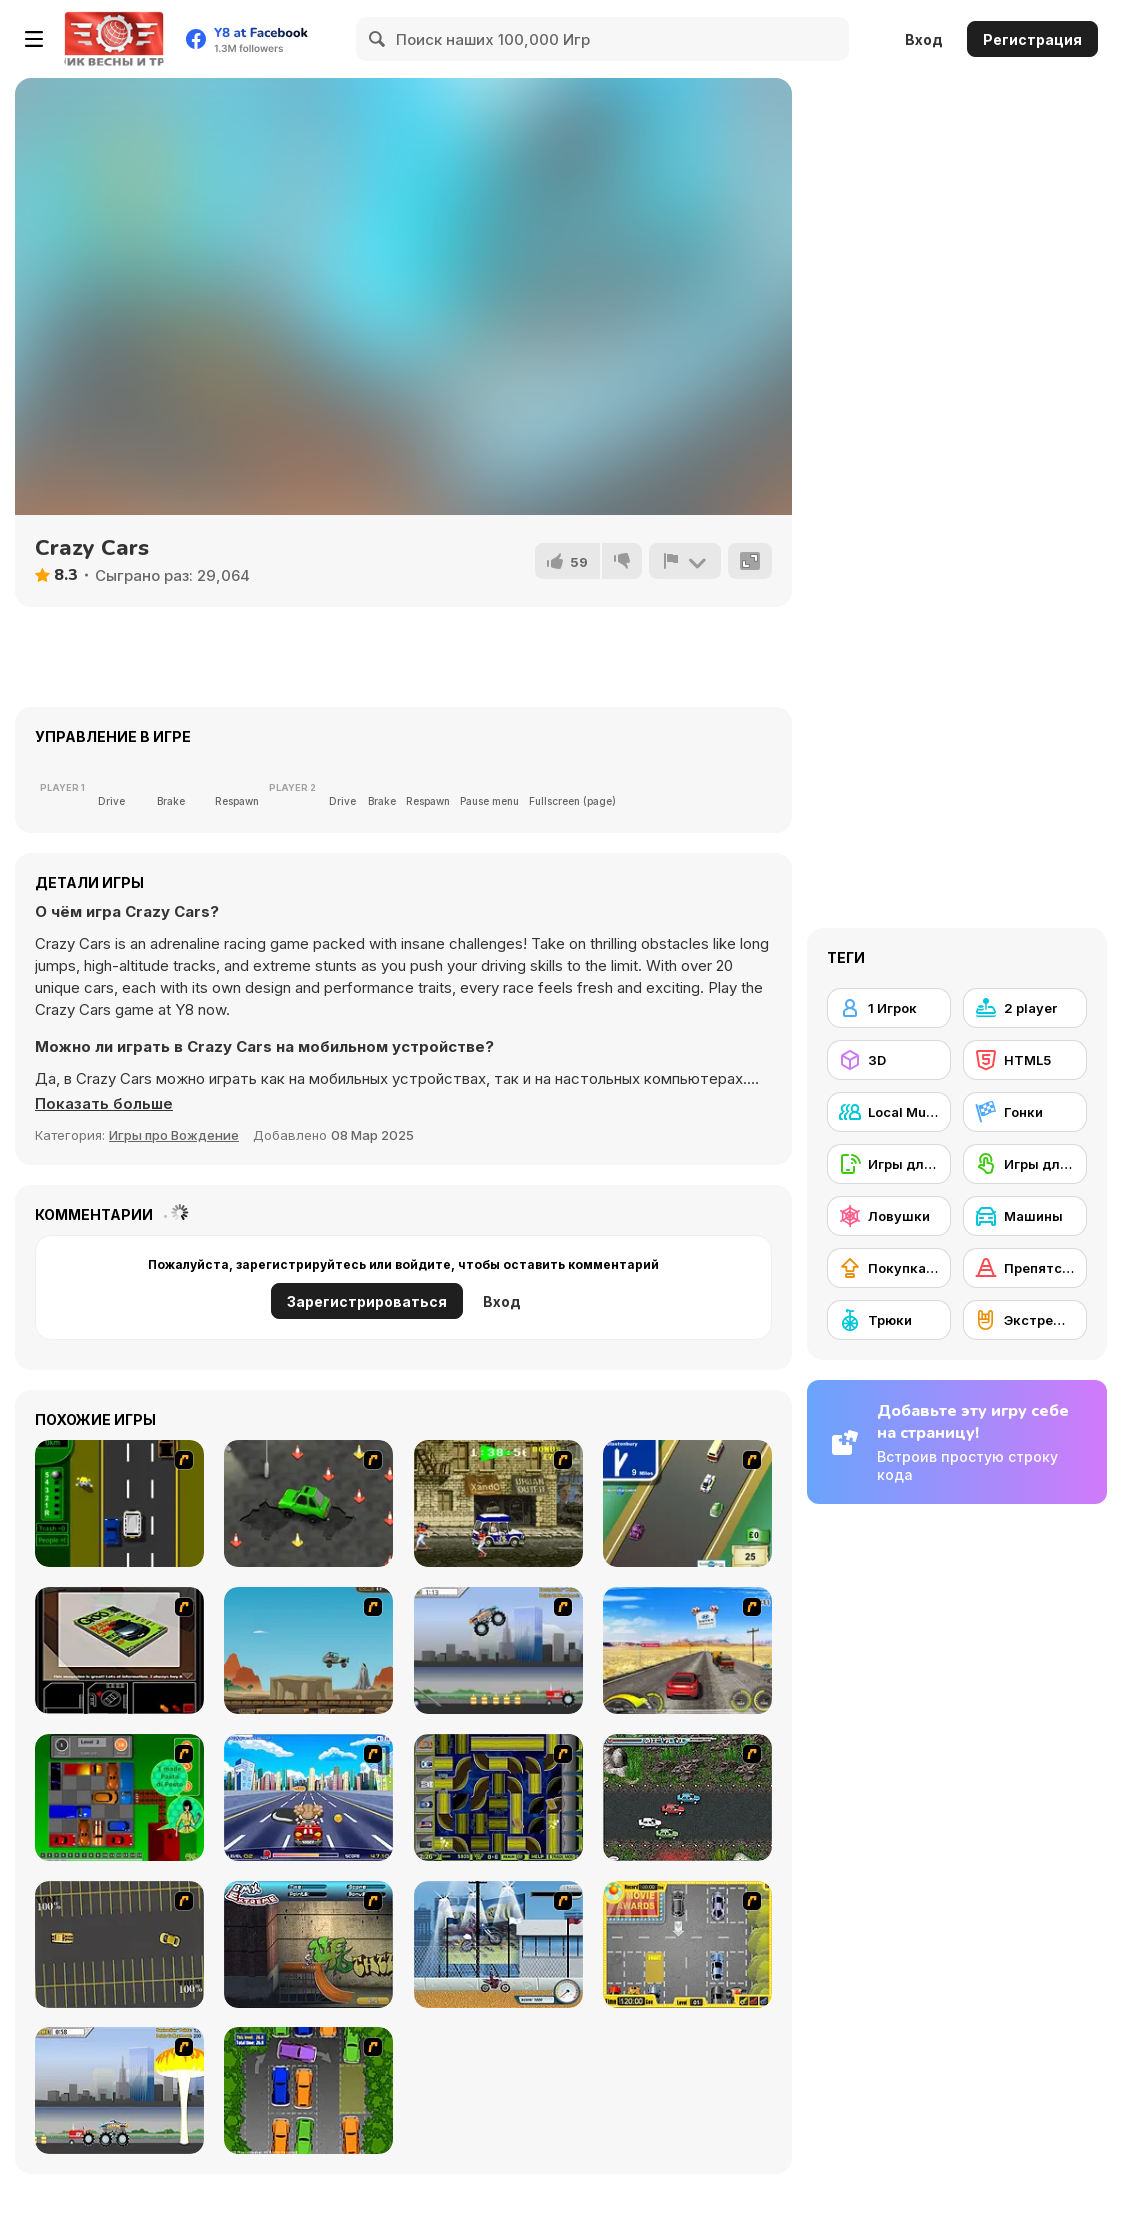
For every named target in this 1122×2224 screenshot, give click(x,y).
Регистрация (1032, 39)
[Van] (687, 1503)
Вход (924, 39)
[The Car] (119, 1650)
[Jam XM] (687, 1797)
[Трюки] (889, 1320)
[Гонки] (1025, 1112)
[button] (104, 1104)
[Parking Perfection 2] (308, 2090)
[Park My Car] (687, 1944)
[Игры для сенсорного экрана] (1025, 1164)
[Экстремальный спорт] (1025, 1320)
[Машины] (1025, 1216)
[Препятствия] (1025, 1268)
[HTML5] (1025, 1060)
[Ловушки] (889, 1216)
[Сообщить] (685, 561)
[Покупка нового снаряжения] (889, 1268)
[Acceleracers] (498, 1797)
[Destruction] (119, 2090)
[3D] (889, 1060)
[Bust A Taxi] (119, 1503)
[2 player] (1025, 1008)
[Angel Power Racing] (308, 1797)
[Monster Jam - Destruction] (498, 1650)
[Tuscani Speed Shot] (687, 1650)
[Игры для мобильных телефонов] (889, 1164)
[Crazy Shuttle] (498, 1503)
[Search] (378, 39)
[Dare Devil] (498, 1944)
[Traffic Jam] (119, 1797)
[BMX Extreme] (308, 1944)
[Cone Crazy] (308, 1503)
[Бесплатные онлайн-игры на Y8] (114, 39)
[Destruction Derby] (119, 1944)
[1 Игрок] (889, 1008)
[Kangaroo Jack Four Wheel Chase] (308, 1650)
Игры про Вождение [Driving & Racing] (174, 1135)
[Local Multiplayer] (889, 1112)
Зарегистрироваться (367, 1301)
